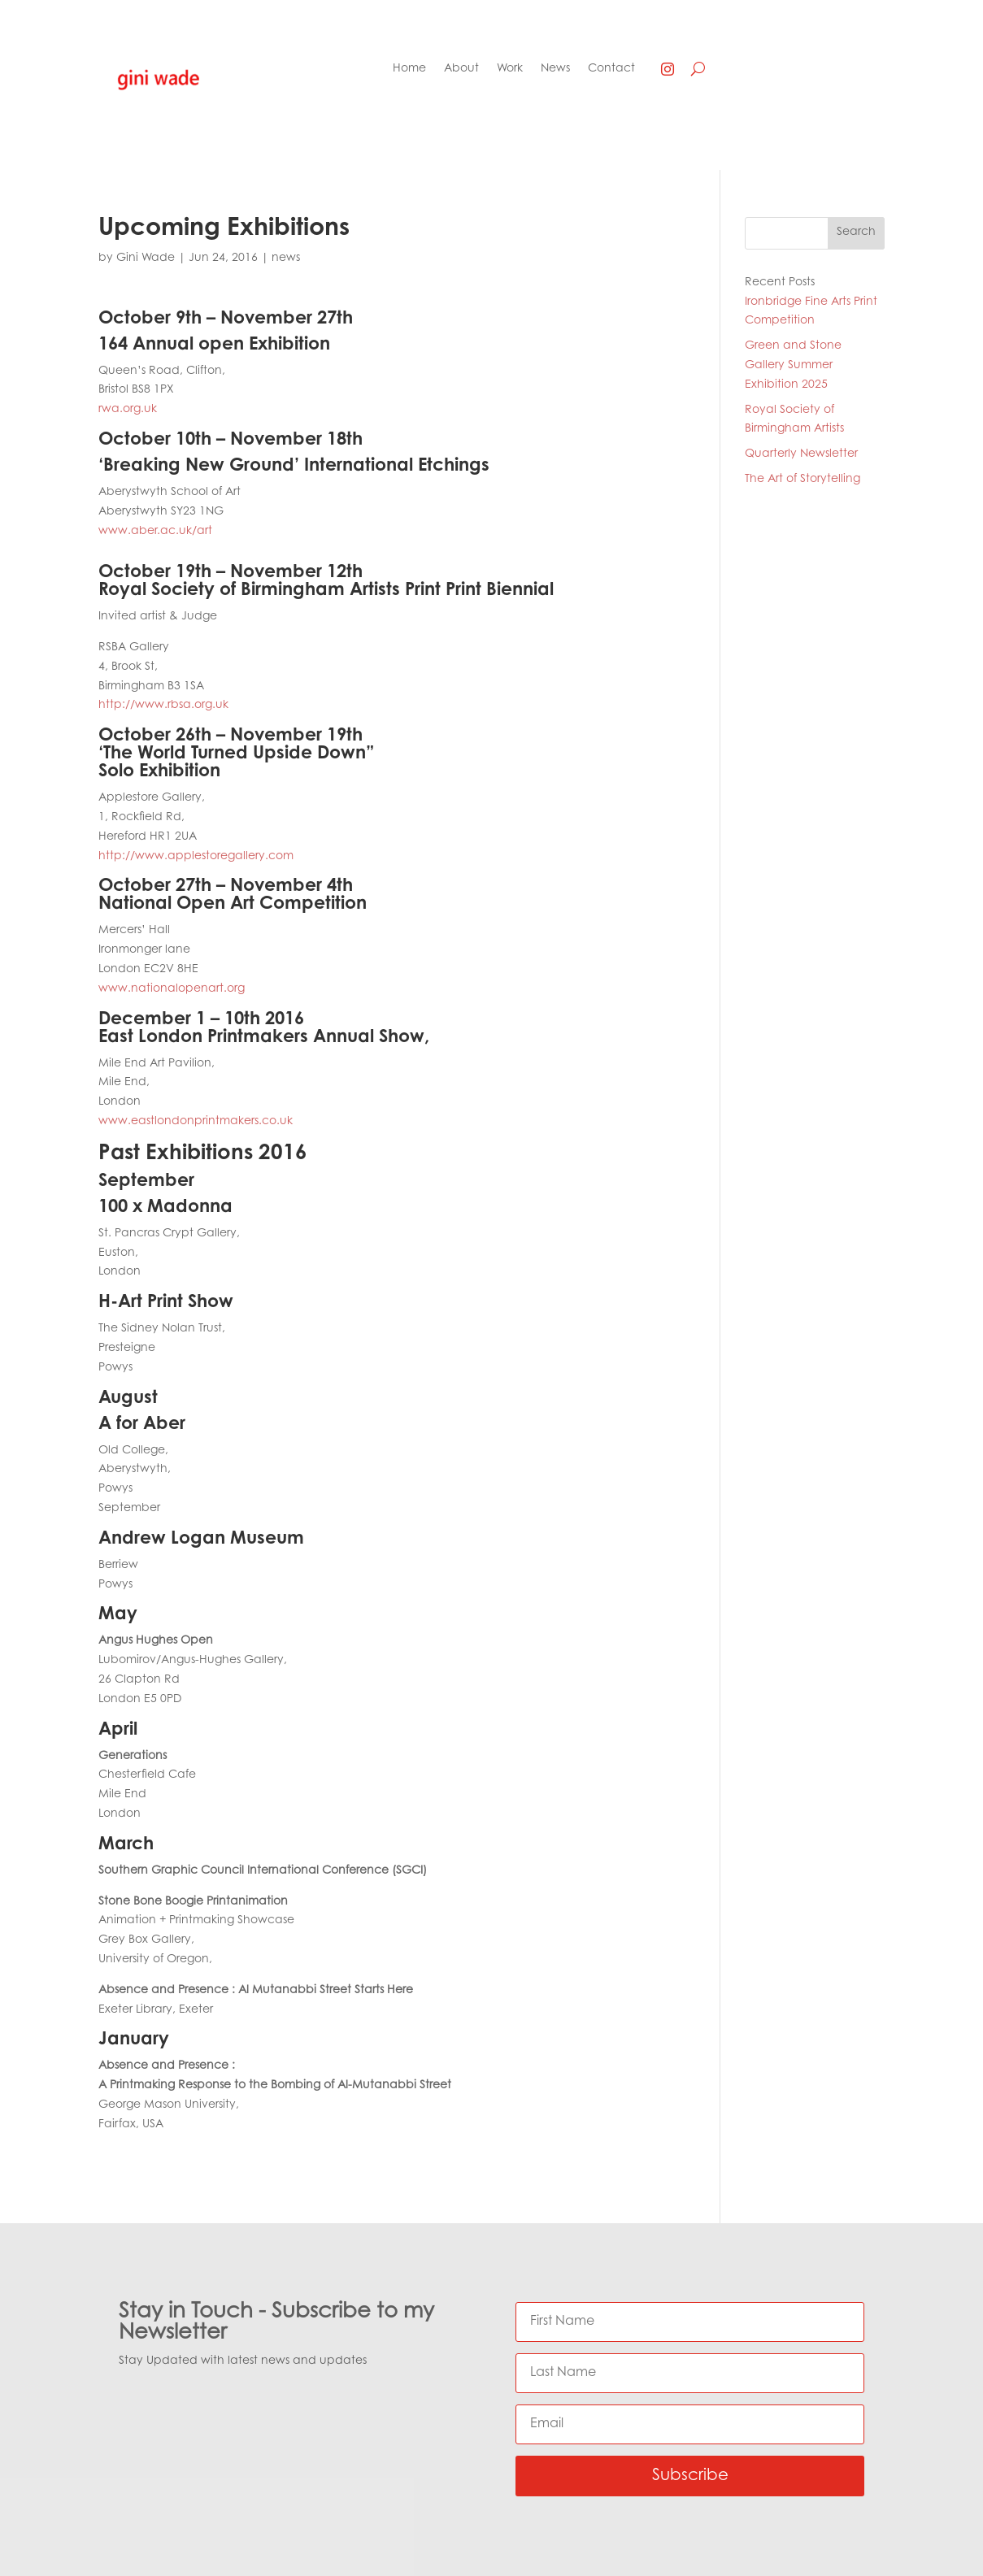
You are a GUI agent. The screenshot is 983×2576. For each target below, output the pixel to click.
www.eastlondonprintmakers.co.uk (195, 1121)
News (555, 69)
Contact (611, 69)
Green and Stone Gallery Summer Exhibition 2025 (793, 366)
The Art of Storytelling (802, 479)
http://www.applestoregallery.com (196, 856)
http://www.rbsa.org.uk (163, 705)
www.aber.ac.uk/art (155, 531)
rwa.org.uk (127, 409)
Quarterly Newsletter (801, 454)
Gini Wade (145, 258)
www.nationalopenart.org (171, 989)
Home (409, 69)
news (286, 258)
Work (510, 69)
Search (856, 232)
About (461, 69)
